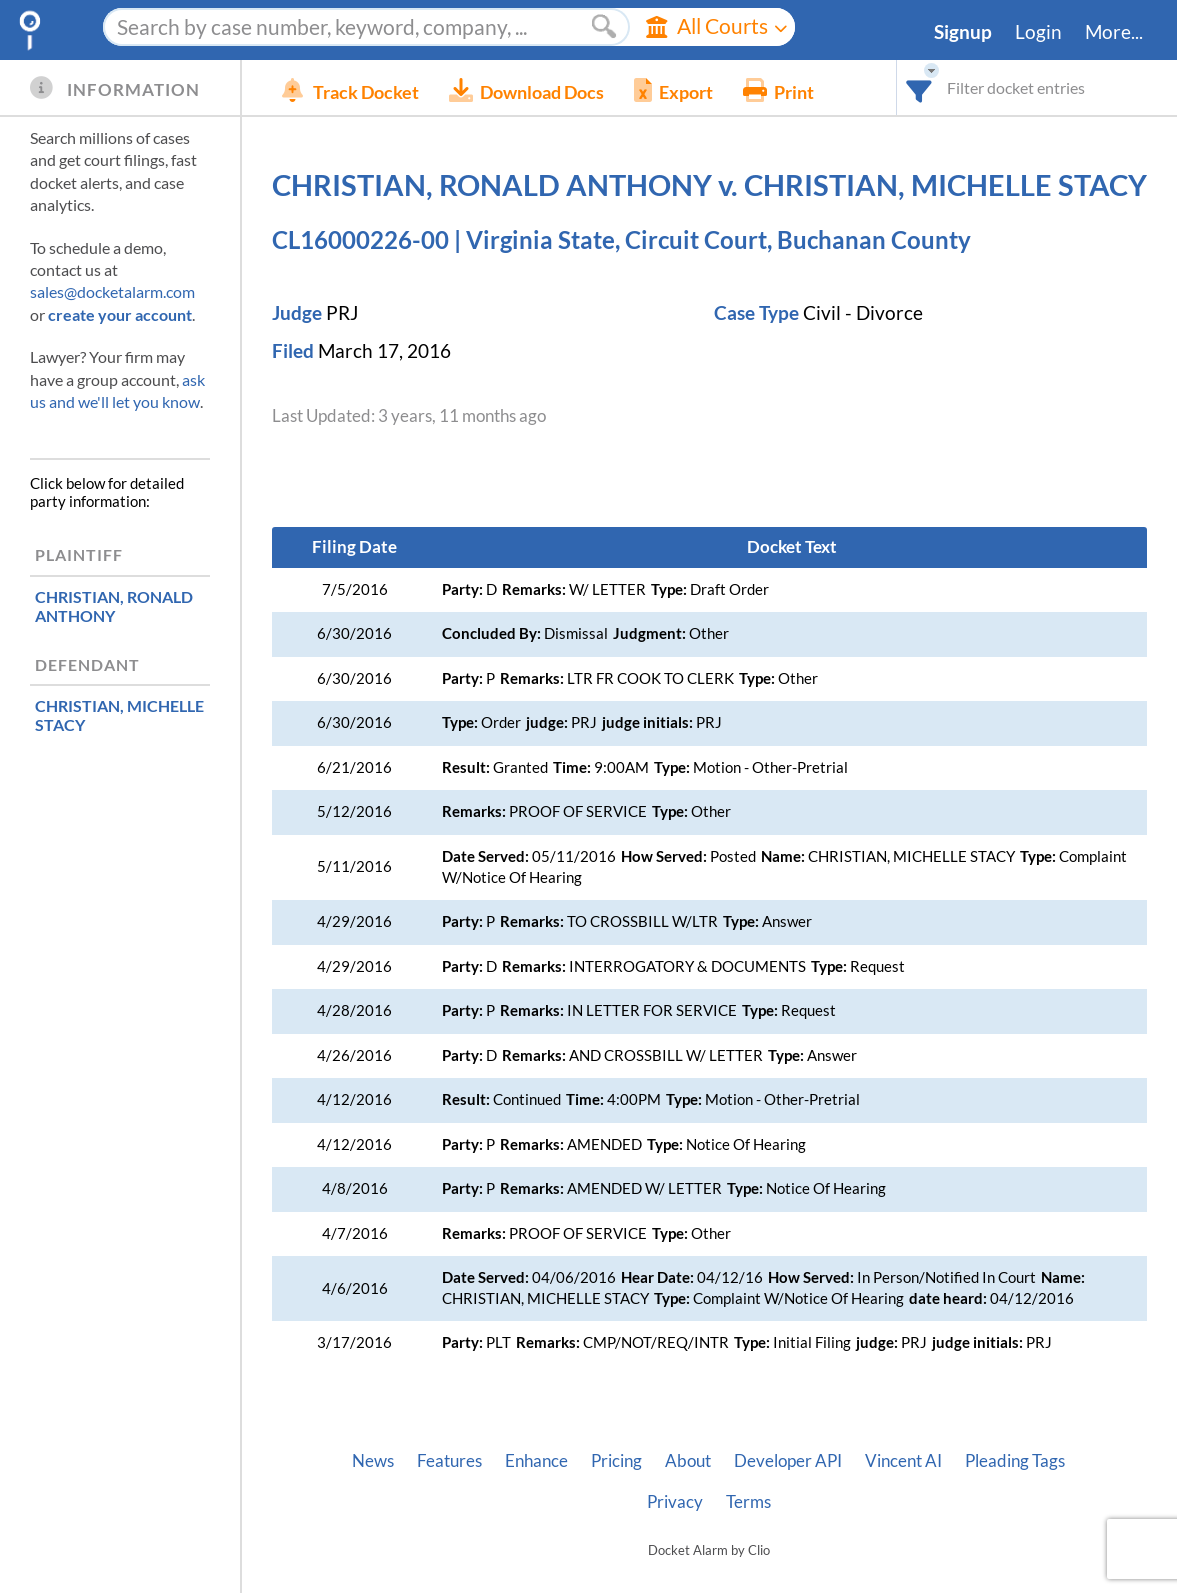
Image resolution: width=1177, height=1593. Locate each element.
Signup (963, 32)
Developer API (788, 1461)
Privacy (675, 1502)
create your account (120, 314)
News (373, 1461)
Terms (748, 1502)
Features (449, 1461)
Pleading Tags (1015, 1461)
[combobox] (919, 87)
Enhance (536, 1461)
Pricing (616, 1461)
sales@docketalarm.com (112, 291)
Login (1038, 32)
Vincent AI (903, 1461)
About (688, 1461)
